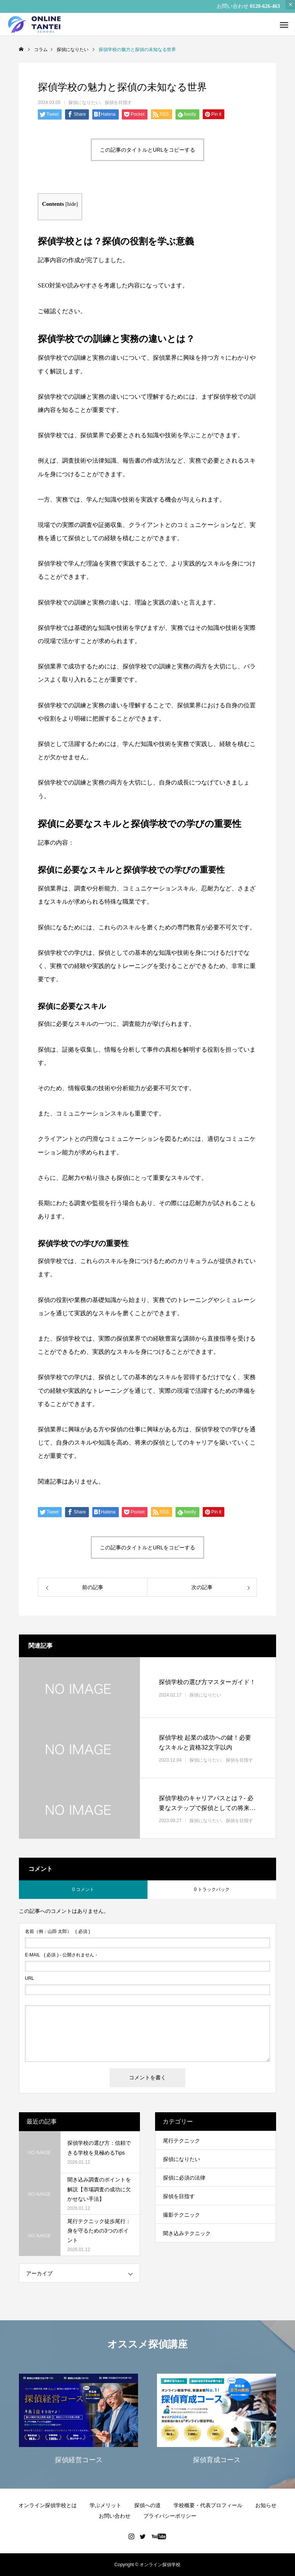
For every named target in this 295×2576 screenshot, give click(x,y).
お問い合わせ (114, 2516)
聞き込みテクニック (187, 2233)
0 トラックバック (212, 1889)
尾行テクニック (181, 2141)
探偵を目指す (118, 102)
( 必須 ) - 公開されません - (61, 1955)
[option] (78, 2420)
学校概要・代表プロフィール (208, 2505)
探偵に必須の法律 (184, 2178)
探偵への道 (147, 2505)
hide (71, 204)
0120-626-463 (265, 6)
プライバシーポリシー (169, 2516)
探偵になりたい (84, 102)
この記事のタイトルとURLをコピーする (147, 150)
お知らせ (265, 2505)
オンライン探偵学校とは (48, 2505)
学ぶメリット (105, 2505)
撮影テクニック (181, 2215)
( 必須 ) (57, 1931)
